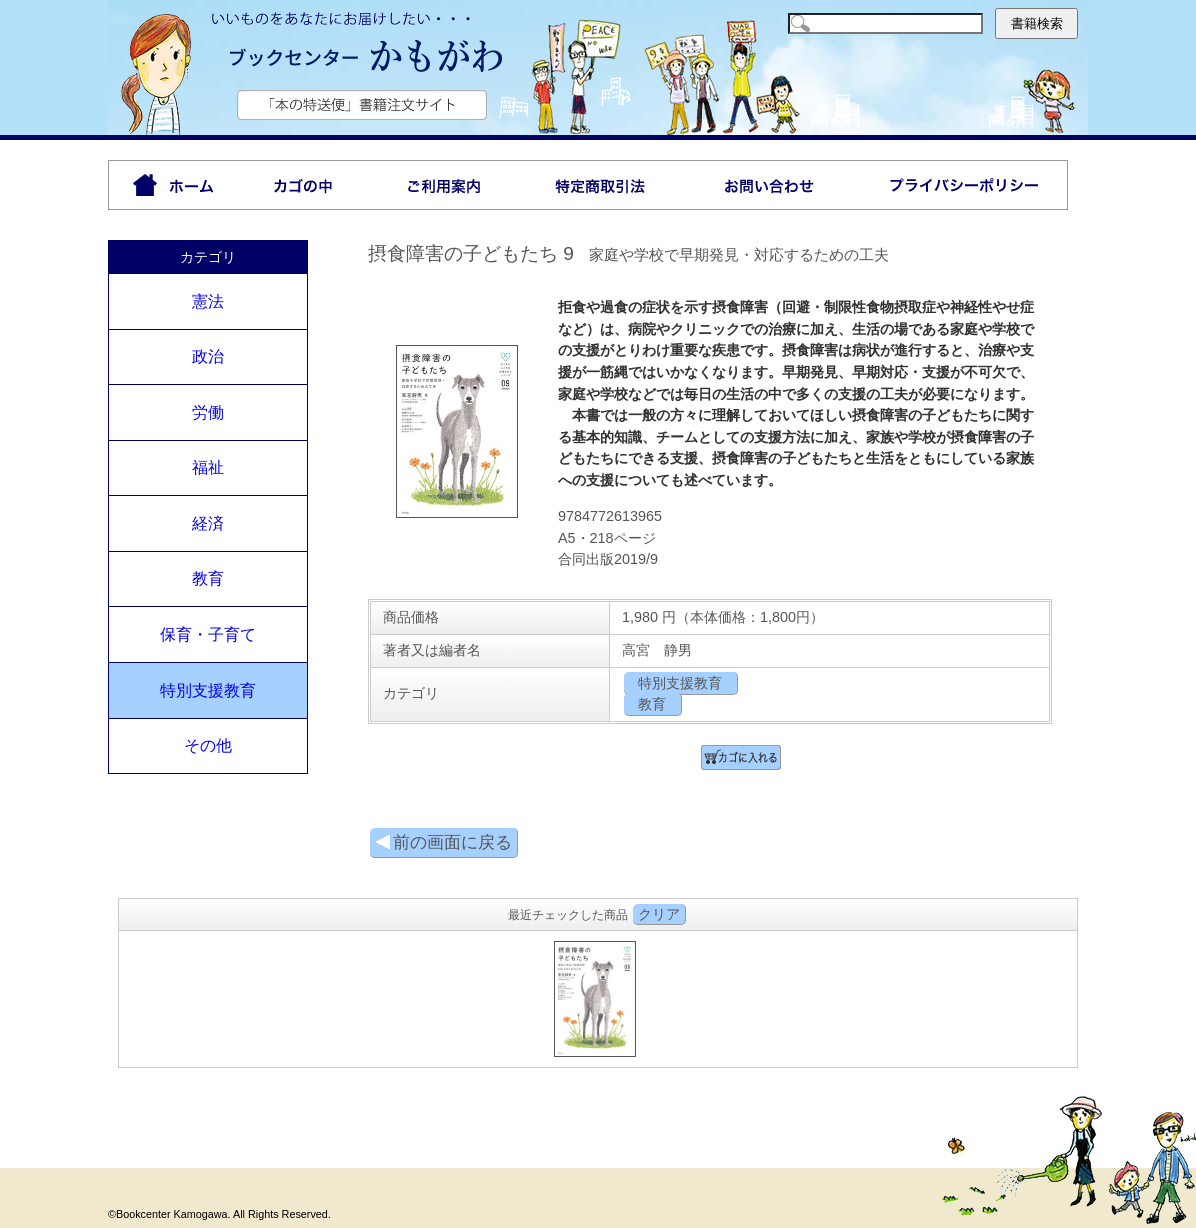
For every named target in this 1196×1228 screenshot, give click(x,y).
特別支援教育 (208, 690)
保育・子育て (208, 634)
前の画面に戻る (443, 843)
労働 (208, 412)
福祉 (208, 467)
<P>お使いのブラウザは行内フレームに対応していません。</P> (598, 996)
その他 (208, 745)
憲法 (208, 301)
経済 (208, 523)
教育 (208, 578)
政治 (208, 356)
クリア (659, 914)
